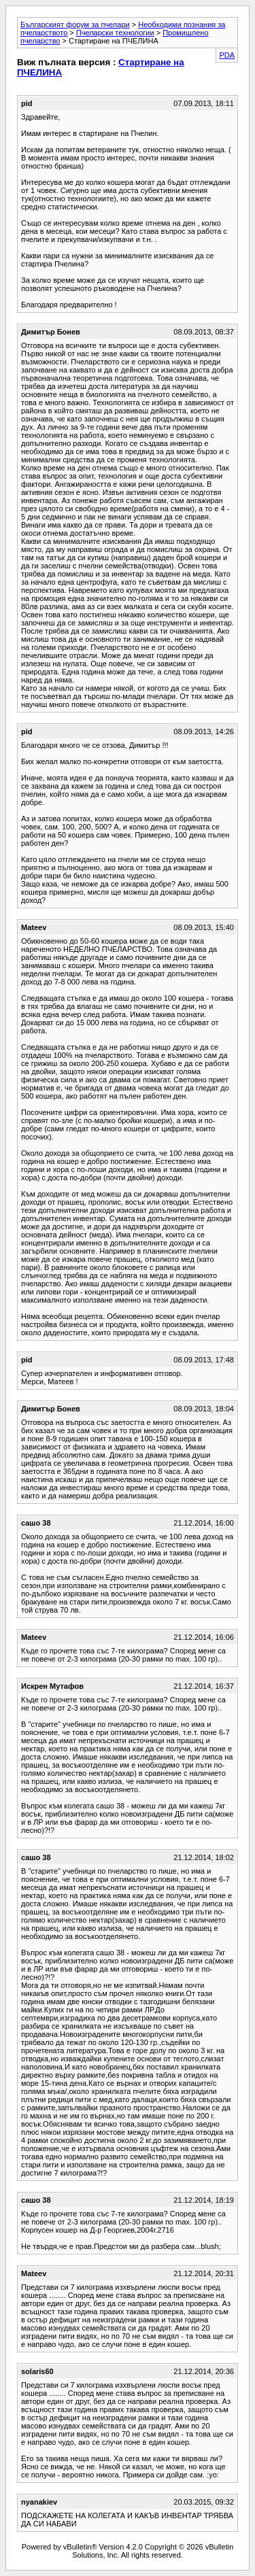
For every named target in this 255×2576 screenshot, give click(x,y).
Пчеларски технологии (115, 33)
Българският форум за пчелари (75, 24)
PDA (227, 55)
